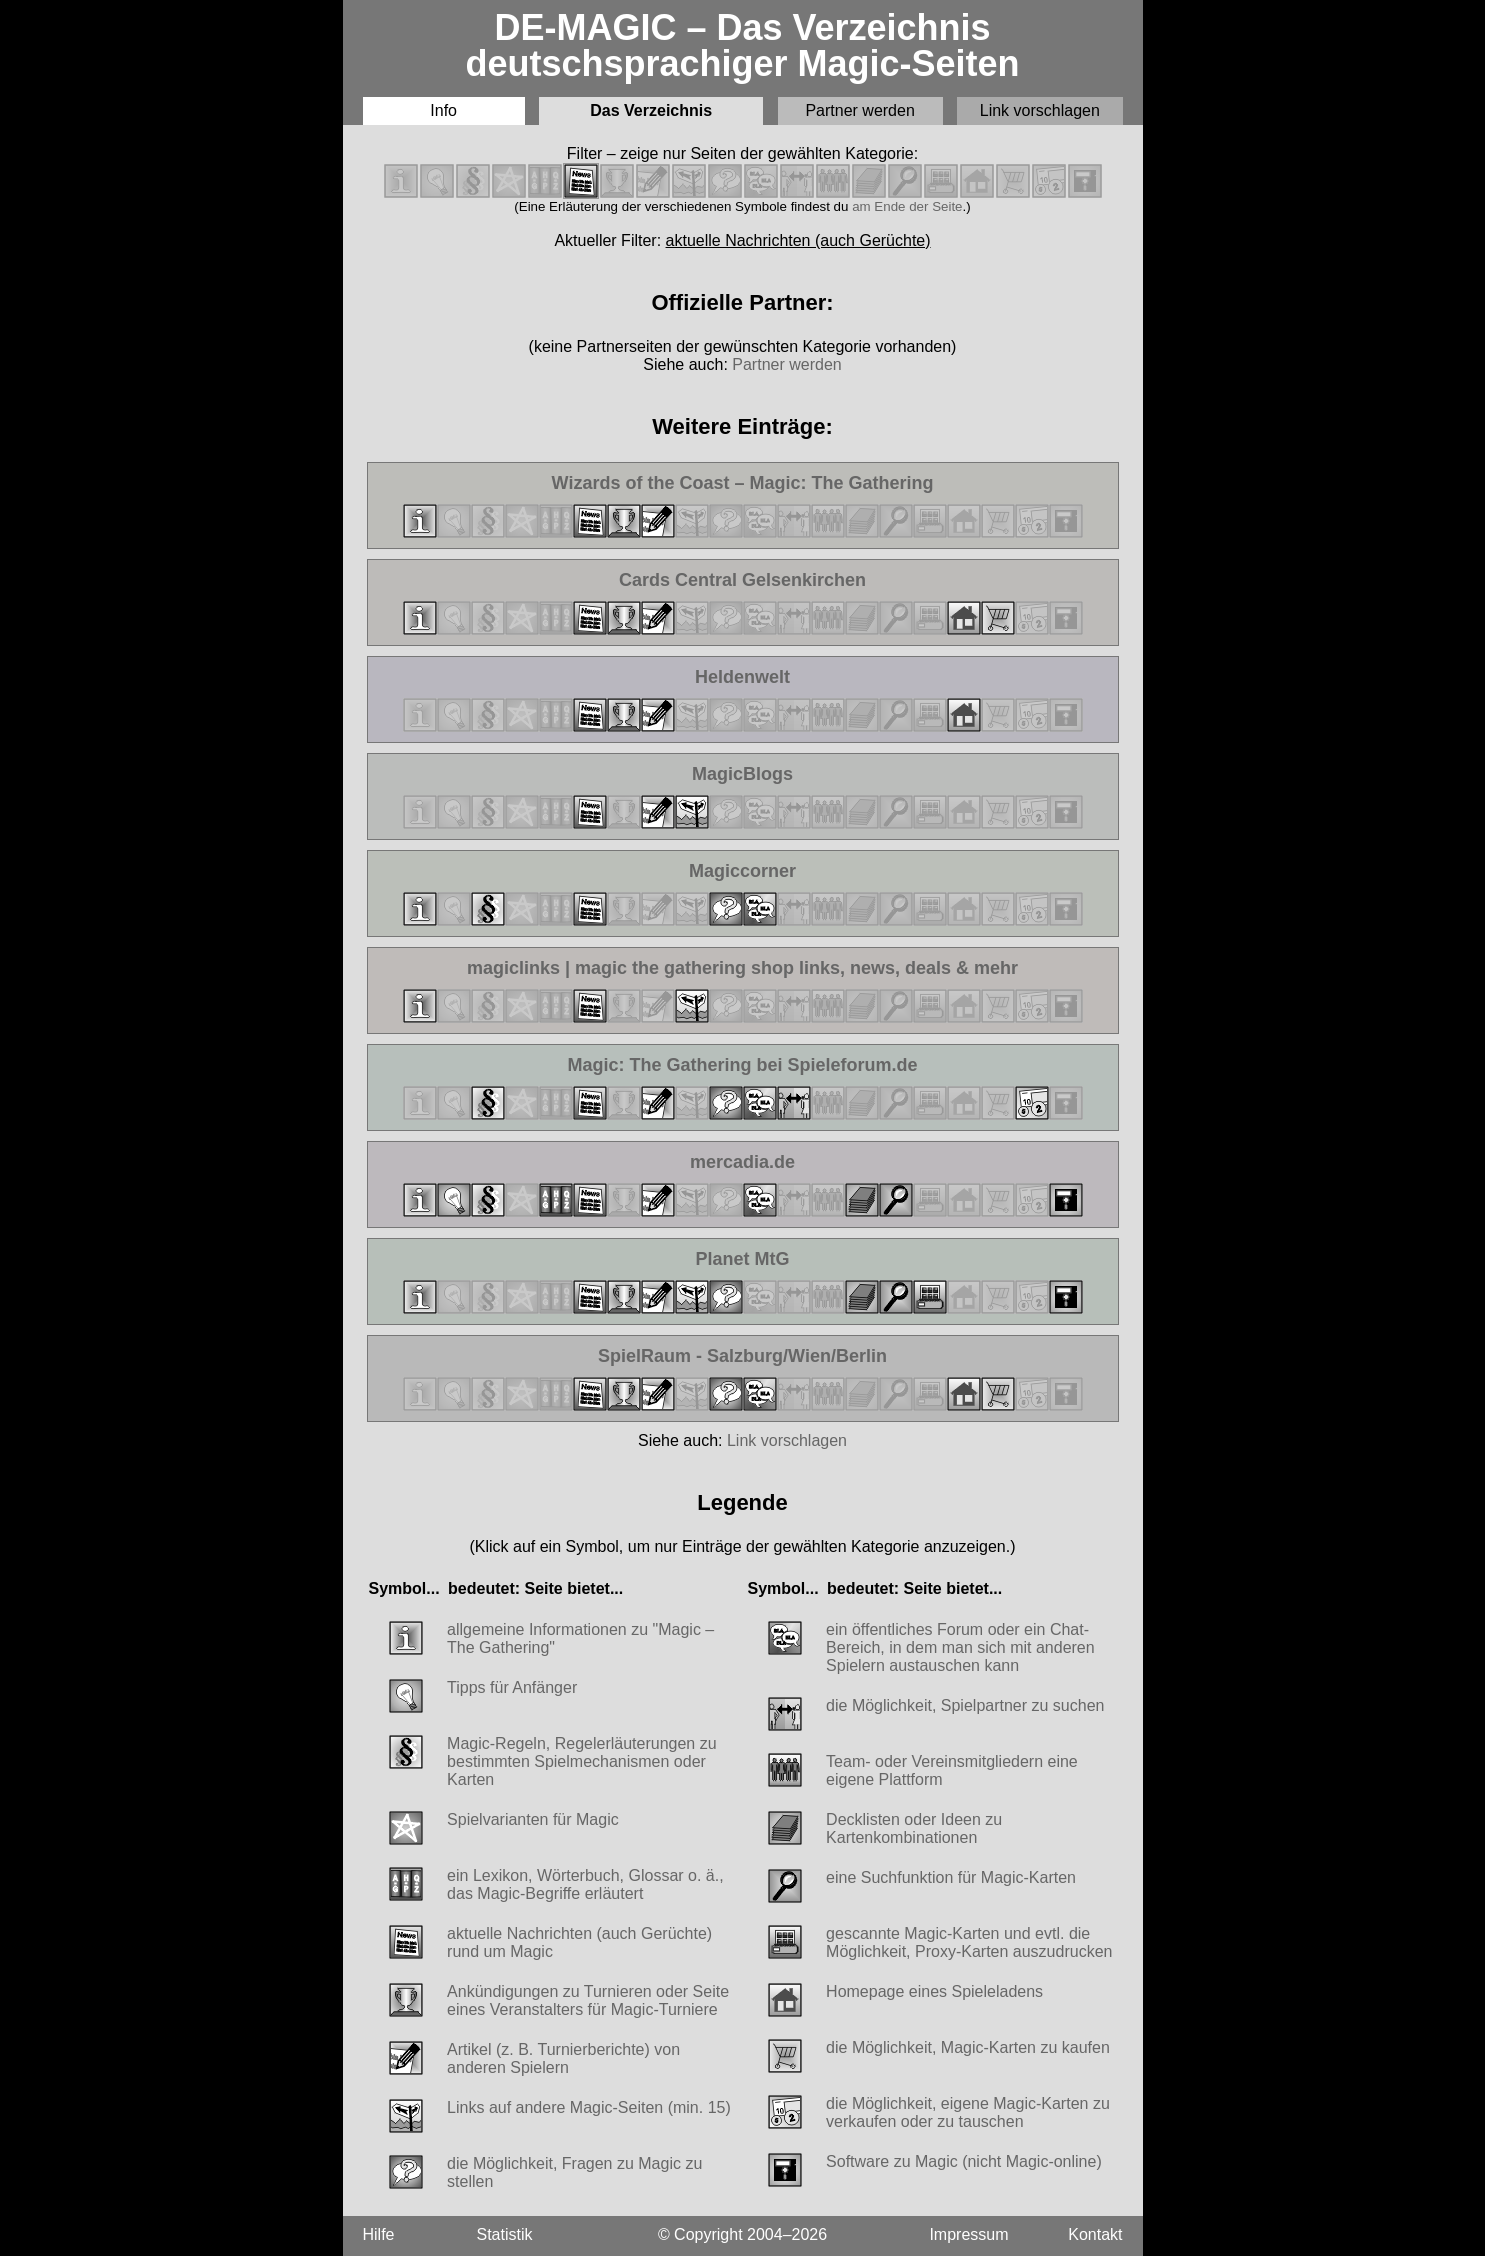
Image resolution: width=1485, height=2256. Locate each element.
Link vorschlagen (1040, 110)
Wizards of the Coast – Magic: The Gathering (743, 483)
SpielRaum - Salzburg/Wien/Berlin (742, 1356)
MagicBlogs (775, 774)
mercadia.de (773, 1162)
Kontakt (1095, 2234)
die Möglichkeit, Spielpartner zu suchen (965, 1705)
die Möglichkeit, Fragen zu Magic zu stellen (574, 2172)
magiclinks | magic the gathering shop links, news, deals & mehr (742, 968)
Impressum (968, 2234)
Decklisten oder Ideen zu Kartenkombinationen (914, 1828)
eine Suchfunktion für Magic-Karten (951, 1877)
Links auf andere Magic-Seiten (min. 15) (589, 2107)
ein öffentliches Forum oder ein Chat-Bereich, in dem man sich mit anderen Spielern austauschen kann (960, 1647)
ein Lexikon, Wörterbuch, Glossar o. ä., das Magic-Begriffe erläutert (585, 1884)
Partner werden (859, 110)
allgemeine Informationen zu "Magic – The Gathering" (580, 1638)
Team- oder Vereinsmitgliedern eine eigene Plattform (952, 1770)
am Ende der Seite (907, 206)
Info (443, 110)
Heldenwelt (778, 677)
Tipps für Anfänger (512, 1687)
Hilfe (379, 2234)
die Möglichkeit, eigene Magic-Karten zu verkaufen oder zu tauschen (968, 2112)
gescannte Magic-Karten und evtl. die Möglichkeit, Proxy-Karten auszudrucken (969, 1942)
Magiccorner (772, 871)
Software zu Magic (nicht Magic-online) (964, 2161)
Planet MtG (778, 1259)
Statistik (505, 2234)
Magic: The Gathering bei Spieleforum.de (742, 1065)
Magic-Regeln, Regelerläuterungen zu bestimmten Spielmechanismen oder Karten (582, 1761)
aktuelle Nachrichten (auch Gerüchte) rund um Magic (579, 1942)
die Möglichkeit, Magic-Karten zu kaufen (968, 2047)
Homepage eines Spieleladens (934, 1991)
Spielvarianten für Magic (533, 1819)
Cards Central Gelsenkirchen (742, 580)
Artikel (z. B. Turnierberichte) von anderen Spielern (563, 2058)
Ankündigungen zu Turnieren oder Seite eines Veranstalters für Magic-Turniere (588, 2000)
